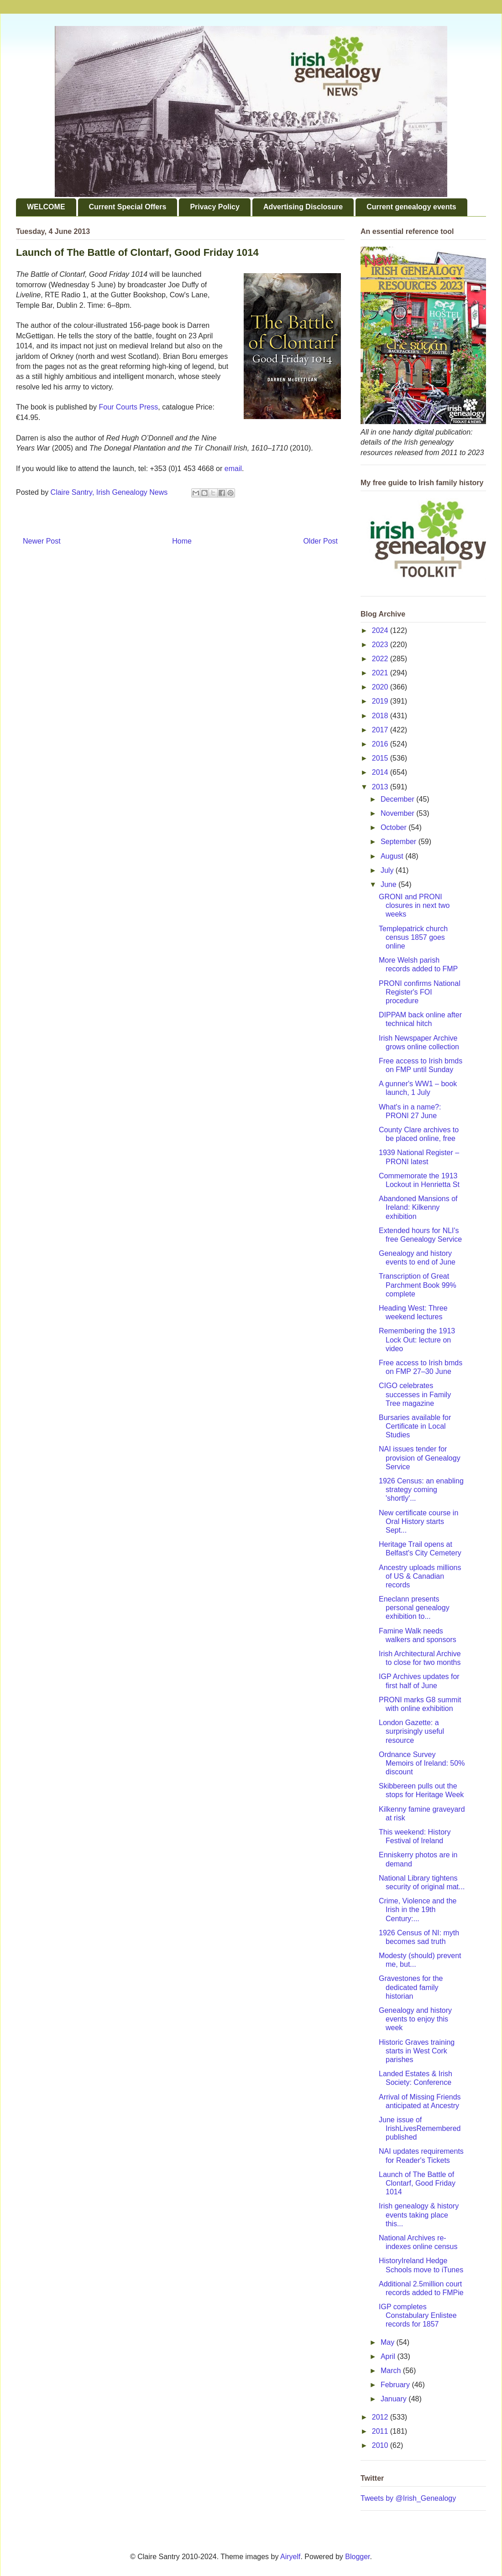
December (398, 799)
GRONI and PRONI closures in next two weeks (414, 905)
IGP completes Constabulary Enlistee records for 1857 (418, 2315)
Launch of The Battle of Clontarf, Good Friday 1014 (417, 2183)
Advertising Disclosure (303, 207)
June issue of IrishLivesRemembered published (420, 2128)
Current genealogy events (411, 207)
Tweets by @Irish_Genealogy (408, 2498)
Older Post (320, 541)
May (389, 2342)
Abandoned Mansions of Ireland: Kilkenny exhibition (418, 1207)
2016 (381, 744)
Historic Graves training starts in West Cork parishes (417, 2050)
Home (182, 541)
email (233, 468)
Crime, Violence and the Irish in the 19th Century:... (417, 1909)
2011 (381, 2431)
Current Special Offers (128, 207)
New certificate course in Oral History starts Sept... (418, 1521)
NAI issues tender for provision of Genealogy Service (419, 1457)
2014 (381, 772)
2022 (381, 659)
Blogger (357, 2556)
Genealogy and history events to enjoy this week (415, 2019)
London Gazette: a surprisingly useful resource (411, 1731)
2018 (381, 716)
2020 (381, 687)
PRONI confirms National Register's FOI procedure (419, 992)
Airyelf (290, 2556)
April (389, 2356)
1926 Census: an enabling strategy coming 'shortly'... (421, 1489)
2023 (381, 644)
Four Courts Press (128, 407)
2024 (381, 630)
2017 (381, 730)
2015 (381, 758)
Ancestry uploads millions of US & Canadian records (420, 1576)
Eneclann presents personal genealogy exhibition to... (414, 1607)
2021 (381, 673)
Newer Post (42, 541)
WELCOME (46, 207)
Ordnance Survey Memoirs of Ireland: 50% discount (422, 1763)
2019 (381, 701)
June (389, 884)
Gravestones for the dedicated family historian (411, 1987)
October (394, 827)
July (388, 870)
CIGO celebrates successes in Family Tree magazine (415, 1394)
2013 (381, 787)
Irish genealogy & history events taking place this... (419, 2214)
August (393, 856)
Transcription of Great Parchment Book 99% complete (417, 1284)
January (394, 2399)
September (399, 841)
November (398, 813)
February (396, 2385)
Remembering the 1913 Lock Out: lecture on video (417, 1339)
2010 (381, 2445)
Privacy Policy (215, 207)
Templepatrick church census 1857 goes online (413, 937)
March (392, 2370)
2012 (381, 2417)
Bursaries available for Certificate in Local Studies (415, 1426)
